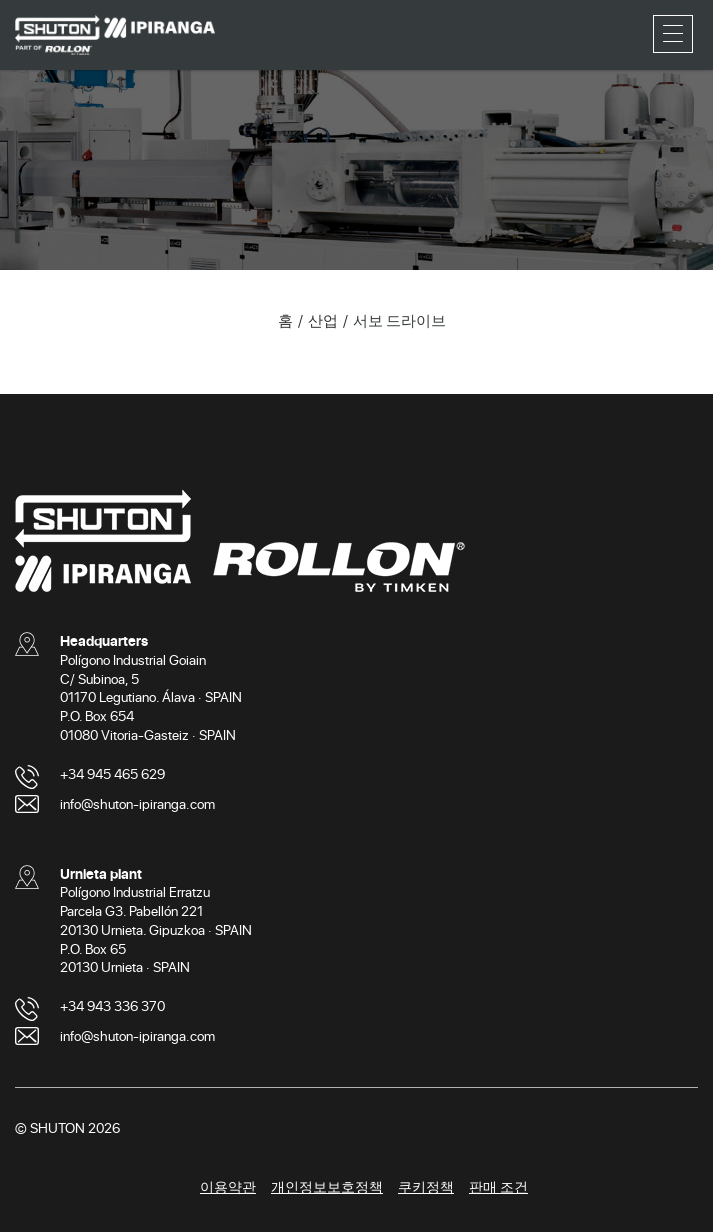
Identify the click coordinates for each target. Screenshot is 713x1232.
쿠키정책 (426, 1186)
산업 (323, 320)
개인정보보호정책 (327, 1186)
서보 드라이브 (399, 320)
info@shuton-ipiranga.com (137, 803)
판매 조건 (498, 1186)
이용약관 (228, 1186)
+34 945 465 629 (112, 773)
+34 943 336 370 (112, 1005)
